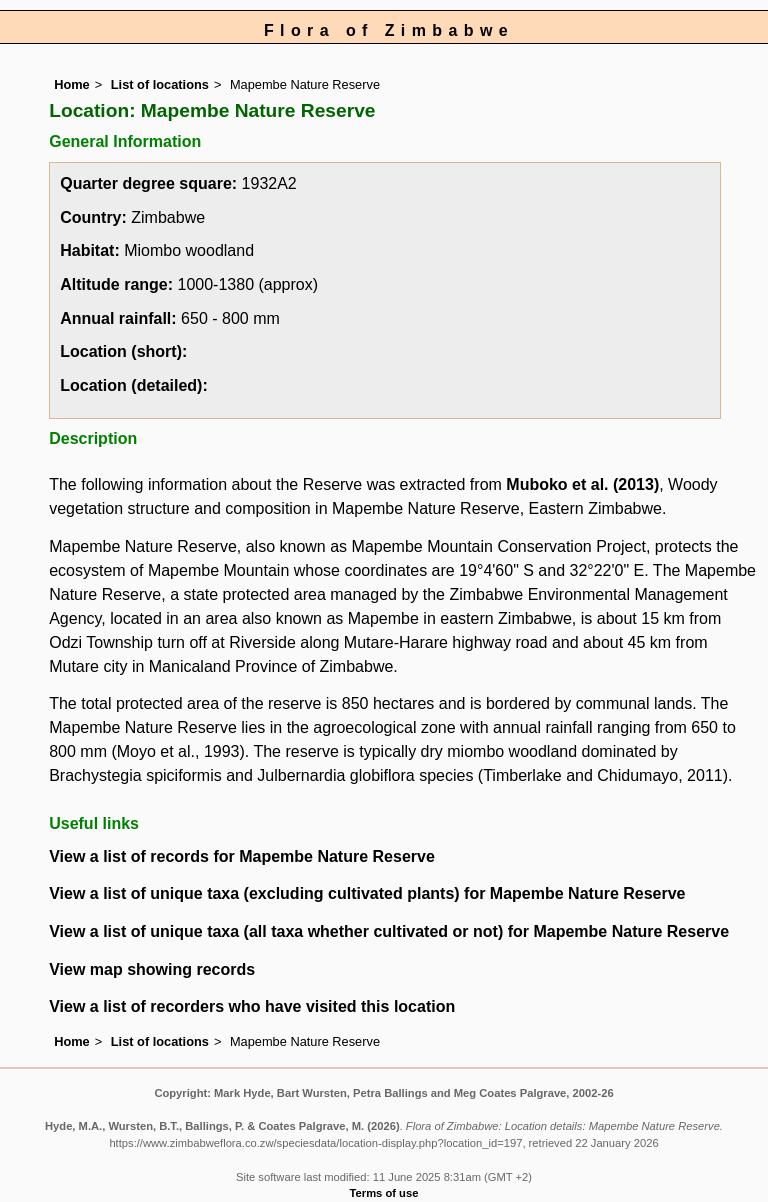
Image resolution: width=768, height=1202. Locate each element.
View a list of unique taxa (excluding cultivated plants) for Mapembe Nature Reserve (367, 893)
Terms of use (384, 1193)
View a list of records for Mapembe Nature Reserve (242, 856)
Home (72, 84)
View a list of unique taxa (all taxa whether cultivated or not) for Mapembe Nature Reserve (389, 931)
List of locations (160, 84)
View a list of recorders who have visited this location (252, 1006)
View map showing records (152, 969)
